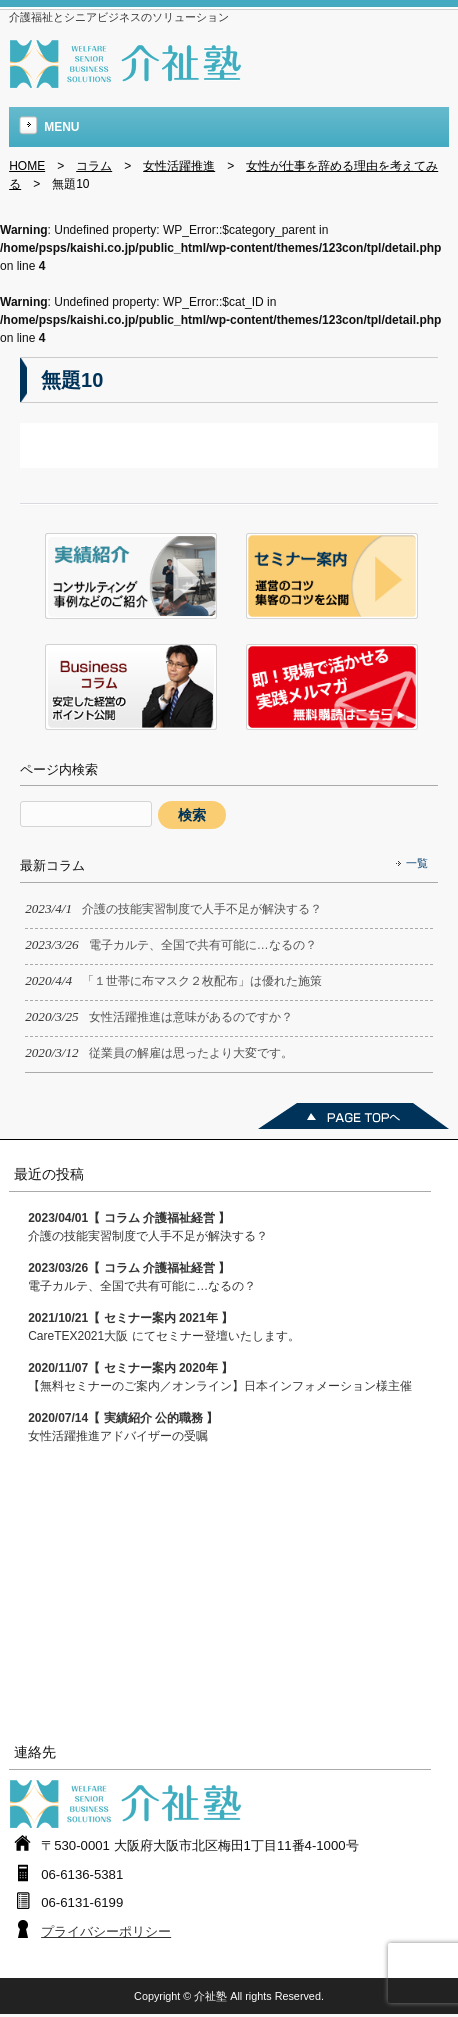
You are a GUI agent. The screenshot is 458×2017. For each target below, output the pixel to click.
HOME (27, 166)
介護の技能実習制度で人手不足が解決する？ (148, 1227)
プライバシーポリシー (106, 1931)
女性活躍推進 (179, 166)
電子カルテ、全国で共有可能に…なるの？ (142, 1277)
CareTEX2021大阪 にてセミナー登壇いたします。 (163, 1327)
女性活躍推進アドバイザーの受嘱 (123, 1427)
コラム (94, 166)
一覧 (417, 863)
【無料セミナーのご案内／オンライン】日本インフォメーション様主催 (220, 1377)
